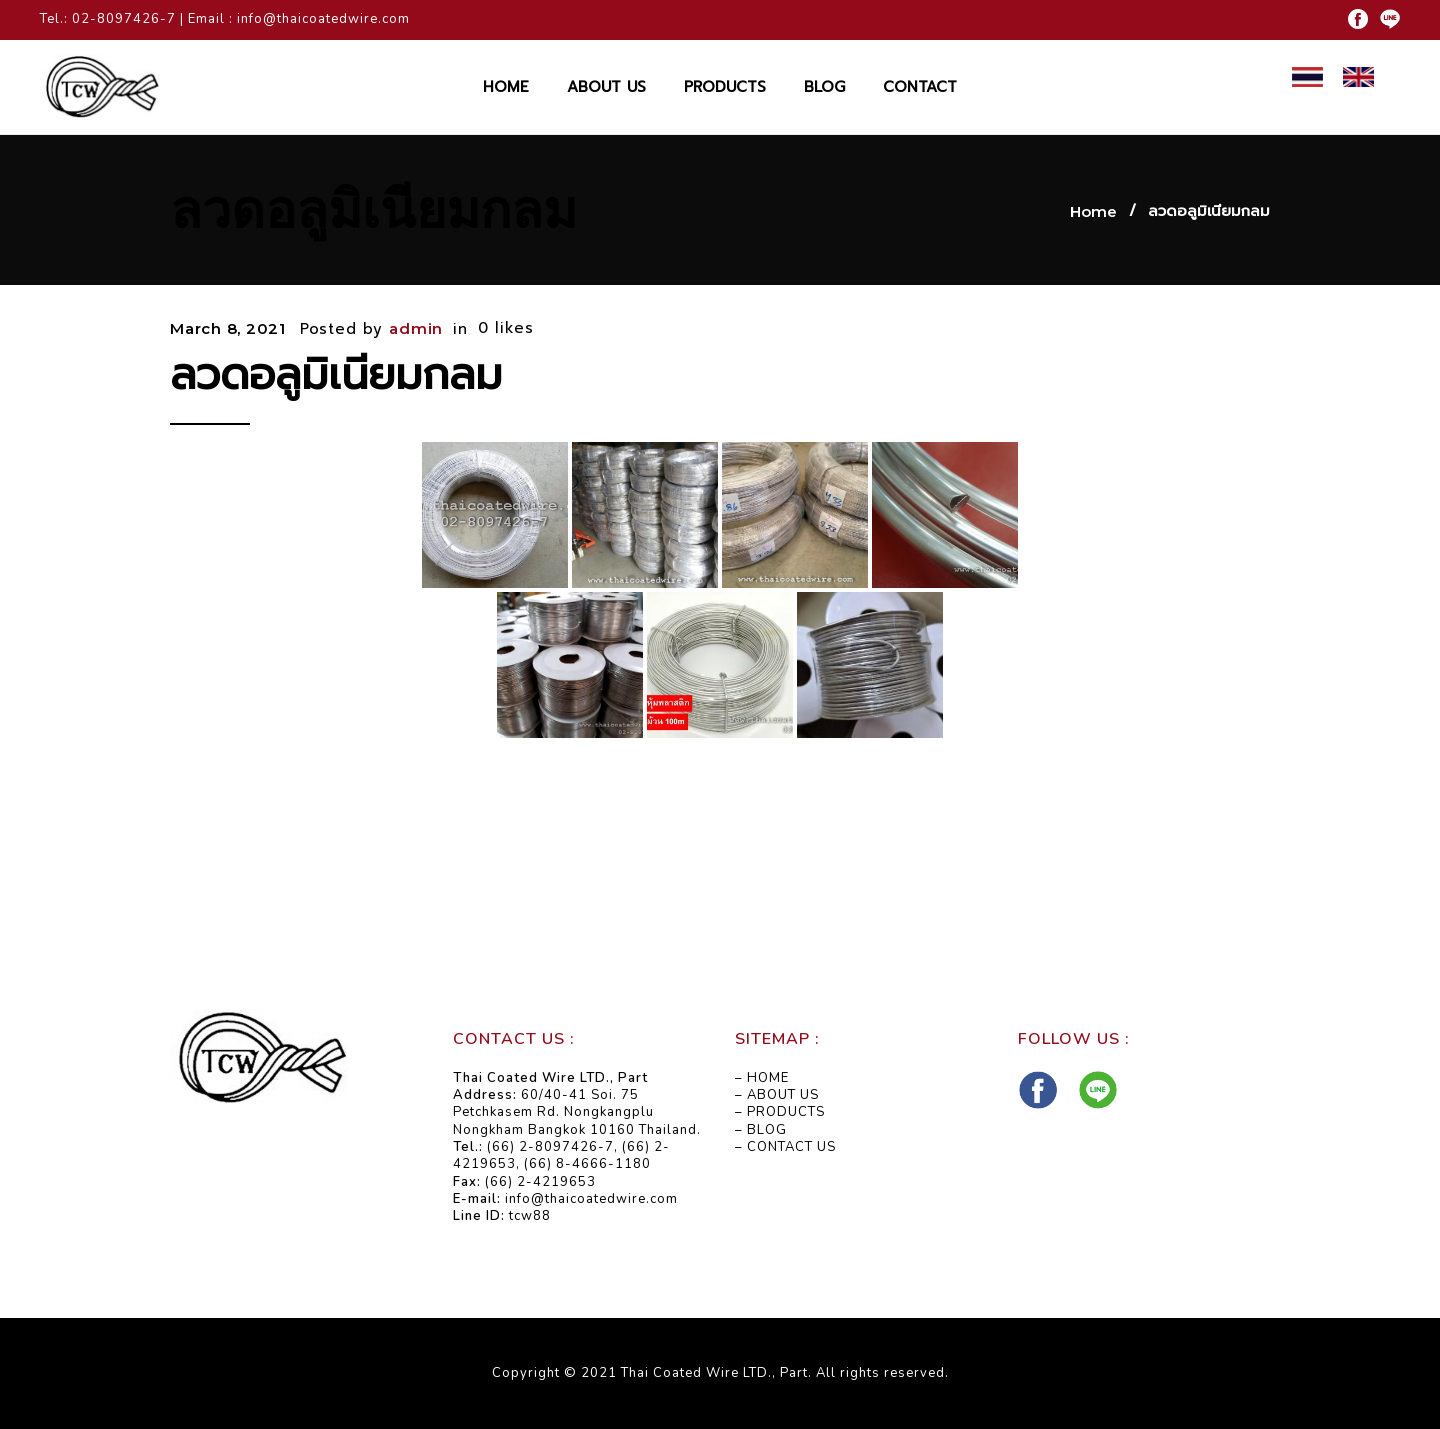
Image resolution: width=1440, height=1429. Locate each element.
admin (416, 328)
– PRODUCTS (780, 1112)
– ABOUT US (777, 1095)
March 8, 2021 (228, 328)
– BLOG (761, 1130)
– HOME (762, 1078)
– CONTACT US (785, 1147)
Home (1093, 211)
